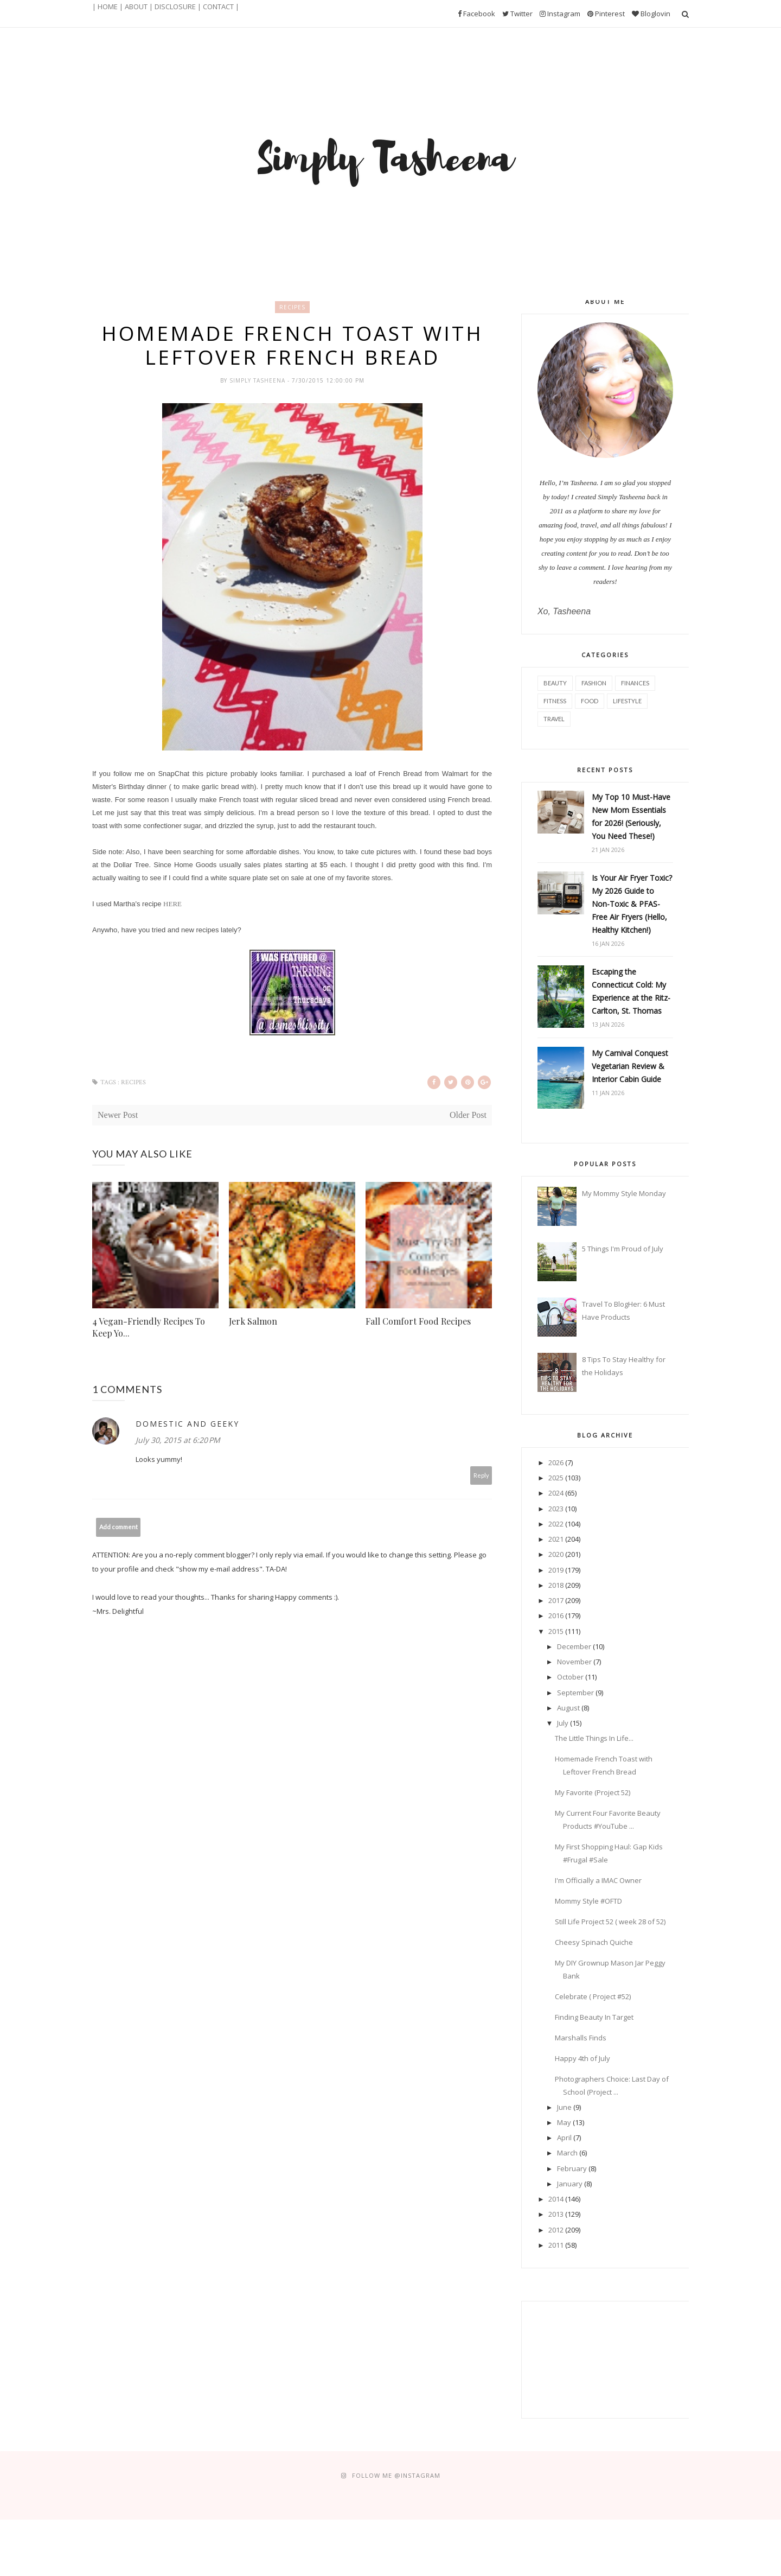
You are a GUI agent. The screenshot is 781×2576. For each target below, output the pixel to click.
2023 (556, 1508)
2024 (556, 1493)
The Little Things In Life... (594, 1738)
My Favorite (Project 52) (592, 1792)
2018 (556, 1585)
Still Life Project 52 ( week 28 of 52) (610, 1921)
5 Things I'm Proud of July (622, 1249)
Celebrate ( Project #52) (593, 1996)
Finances (635, 682)
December (574, 1646)
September (575, 1692)
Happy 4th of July (582, 2058)
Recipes (292, 307)
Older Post (468, 1115)
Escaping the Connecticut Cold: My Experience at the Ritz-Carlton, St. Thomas (631, 991)
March (567, 2153)
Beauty (555, 682)
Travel (554, 718)
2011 (556, 2245)
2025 (556, 1478)
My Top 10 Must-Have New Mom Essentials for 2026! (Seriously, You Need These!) (631, 816)
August (568, 1708)
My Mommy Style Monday (624, 1193)
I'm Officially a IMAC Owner (598, 1880)
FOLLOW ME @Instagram (396, 2475)
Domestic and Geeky (187, 1424)
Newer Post (118, 1115)
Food (589, 700)
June (564, 2107)
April (564, 2137)
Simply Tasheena (258, 380)
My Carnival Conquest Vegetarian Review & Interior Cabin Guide (630, 1066)
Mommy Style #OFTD (588, 1901)
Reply (481, 1475)
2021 (556, 1539)
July (562, 1723)
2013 (556, 2214)
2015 (556, 1631)
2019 (556, 1570)
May (564, 2122)
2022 (556, 1524)
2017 (556, 1600)
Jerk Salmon (253, 1321)
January (569, 2184)
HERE (172, 904)
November (574, 1662)
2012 (556, 2230)
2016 (556, 1615)
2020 (556, 1554)
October (570, 1677)
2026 (556, 1462)
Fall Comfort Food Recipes (418, 1321)
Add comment (118, 1526)
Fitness (554, 700)
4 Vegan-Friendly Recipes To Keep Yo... (148, 1327)
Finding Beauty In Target (594, 2017)
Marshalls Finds (580, 2038)
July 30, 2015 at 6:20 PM (178, 1440)
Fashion (593, 682)
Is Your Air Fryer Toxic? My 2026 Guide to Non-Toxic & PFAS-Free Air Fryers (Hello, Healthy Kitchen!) (632, 904)
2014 (556, 2199)
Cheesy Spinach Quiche (594, 1942)
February (572, 2168)
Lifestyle (627, 700)
